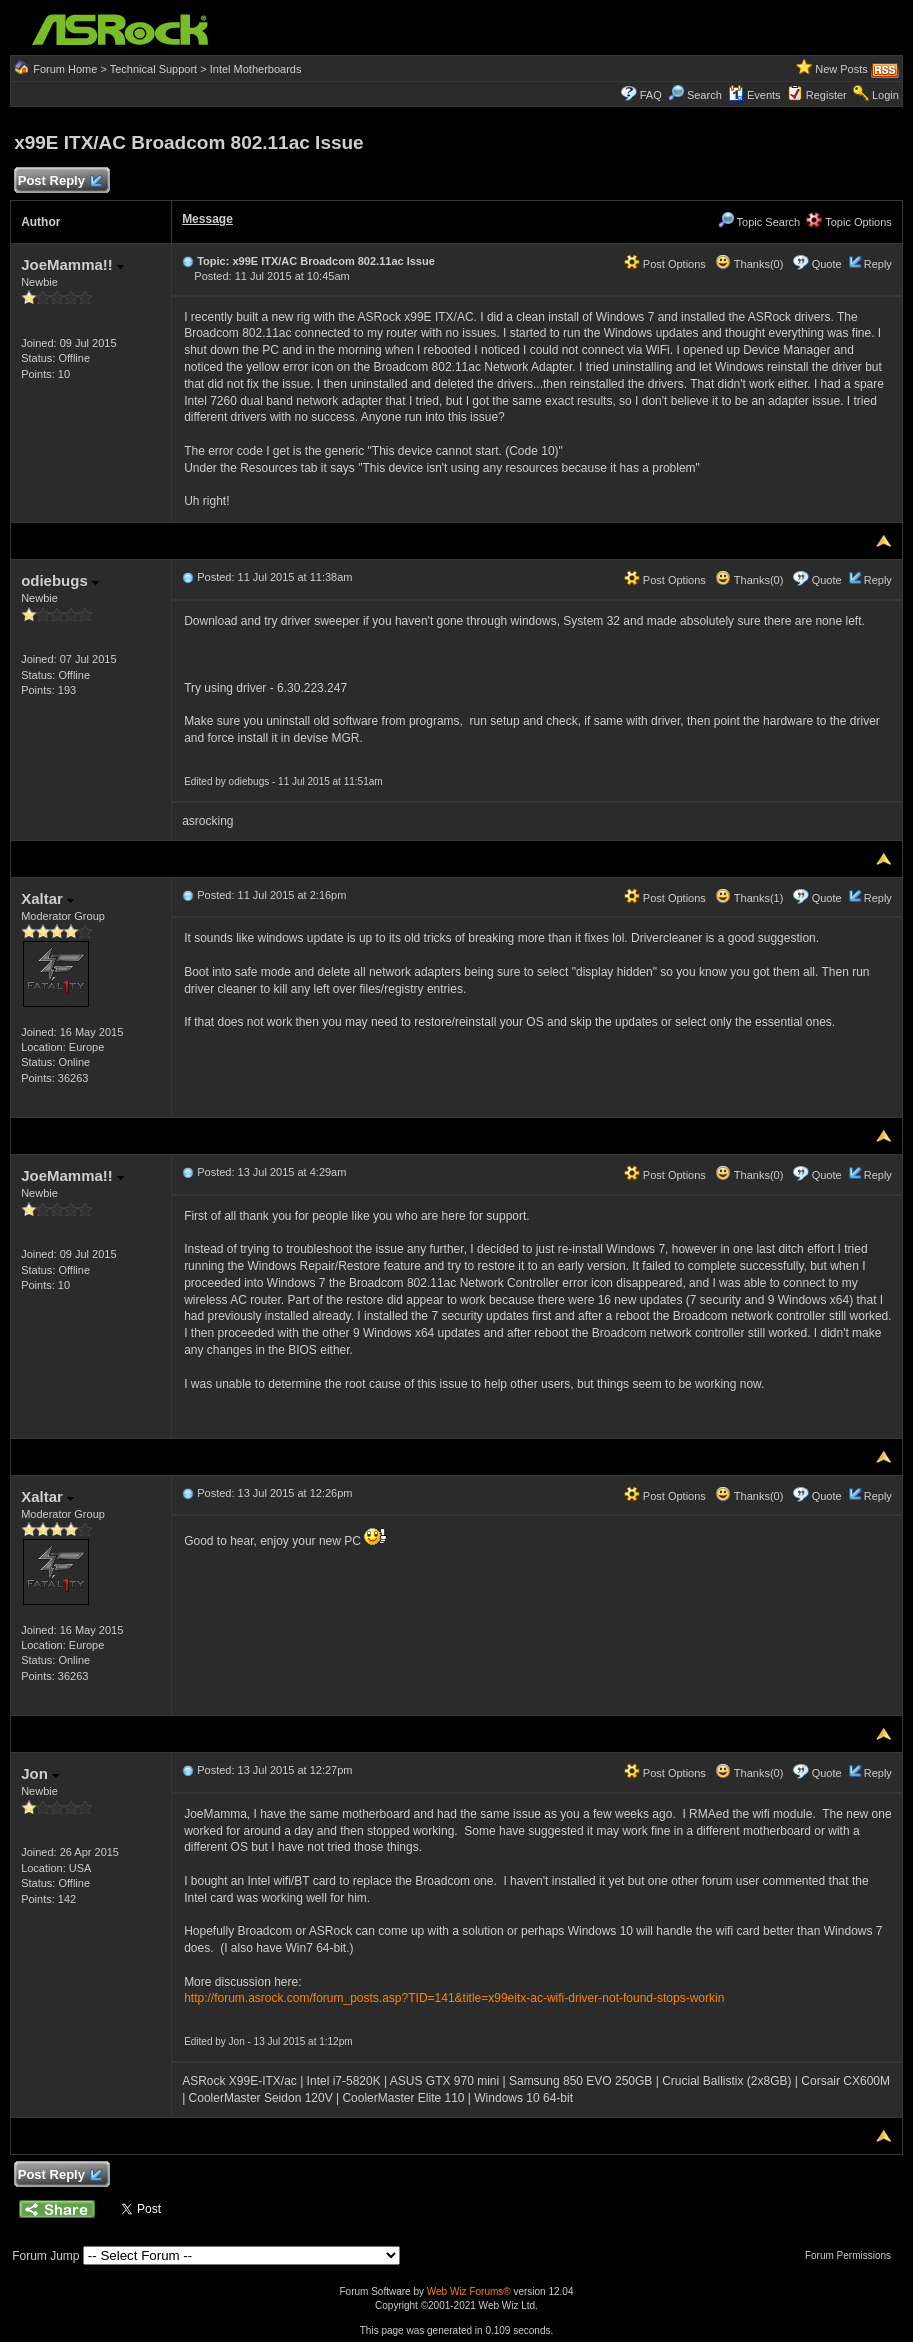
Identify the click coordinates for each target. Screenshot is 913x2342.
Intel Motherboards (256, 69)
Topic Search (759, 222)
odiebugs (60, 580)
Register (826, 95)
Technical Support (153, 69)
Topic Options (849, 222)
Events (754, 95)
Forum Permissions (853, 2255)
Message (207, 219)
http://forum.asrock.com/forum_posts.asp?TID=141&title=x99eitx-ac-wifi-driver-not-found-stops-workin (454, 1998)
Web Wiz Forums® (469, 2291)
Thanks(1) (749, 898)
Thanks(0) (749, 264)
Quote (827, 264)
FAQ (651, 95)
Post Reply (59, 181)
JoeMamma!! (72, 264)
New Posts (841, 69)
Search (704, 95)
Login (885, 95)
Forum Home (65, 69)
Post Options (665, 264)
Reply (878, 264)
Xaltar (47, 898)
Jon (40, 1773)
